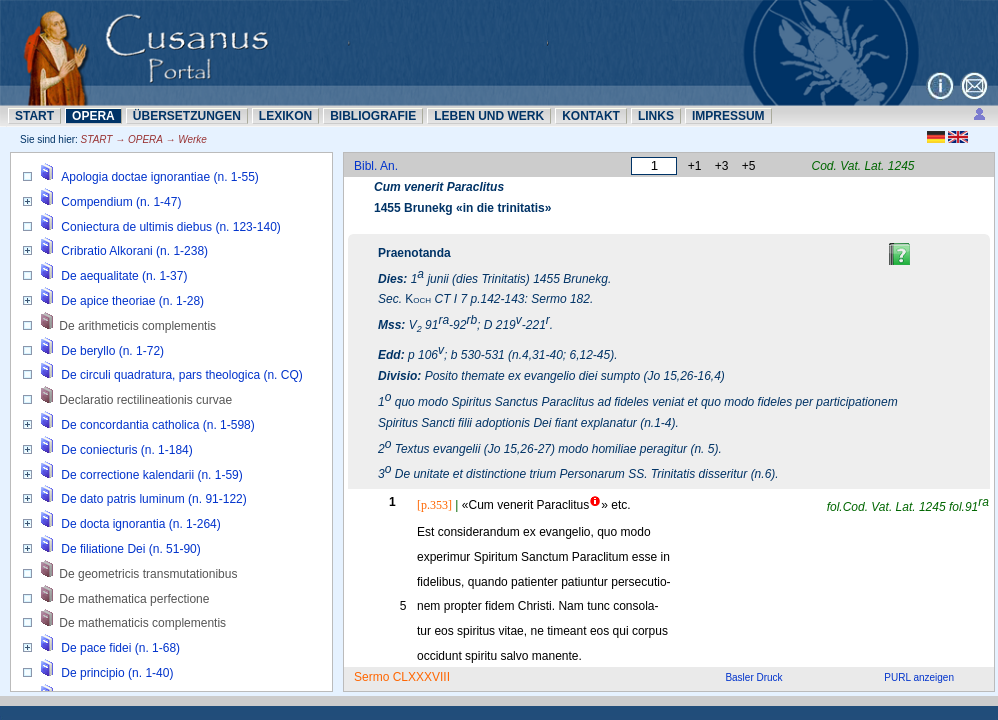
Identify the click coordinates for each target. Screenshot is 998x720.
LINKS (656, 116)
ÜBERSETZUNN (187, 116)
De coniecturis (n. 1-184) (126, 450)
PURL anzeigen (919, 677)
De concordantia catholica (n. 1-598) (157, 425)
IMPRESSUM (728, 116)
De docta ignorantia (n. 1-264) (140, 524)
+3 (722, 166)
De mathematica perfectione (134, 599)
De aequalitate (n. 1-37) (124, 276)
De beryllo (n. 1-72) (112, 351)
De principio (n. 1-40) (117, 673)
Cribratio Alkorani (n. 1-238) (134, 251)
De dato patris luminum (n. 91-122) (153, 499)
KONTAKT (591, 116)
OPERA (93, 116)
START (34, 116)
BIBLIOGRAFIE (373, 116)
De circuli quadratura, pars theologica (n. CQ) (181, 375)
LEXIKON (285, 116)
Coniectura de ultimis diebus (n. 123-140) (170, 227)
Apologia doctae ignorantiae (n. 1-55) (159, 177)
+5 (749, 166)
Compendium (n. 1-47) (121, 202)
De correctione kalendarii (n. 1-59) (151, 475)
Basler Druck (753, 677)
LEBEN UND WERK (489, 116)
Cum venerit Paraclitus (439, 187)
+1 (695, 166)
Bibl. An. (376, 166)
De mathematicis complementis (142, 623)
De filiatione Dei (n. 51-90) (130, 549)
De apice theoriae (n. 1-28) (132, 301)
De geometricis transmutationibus (148, 574)
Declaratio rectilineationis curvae (145, 400)
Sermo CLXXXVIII (402, 677)
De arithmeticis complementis (137, 326)
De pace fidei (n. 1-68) (120, 648)
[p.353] (434, 505)
